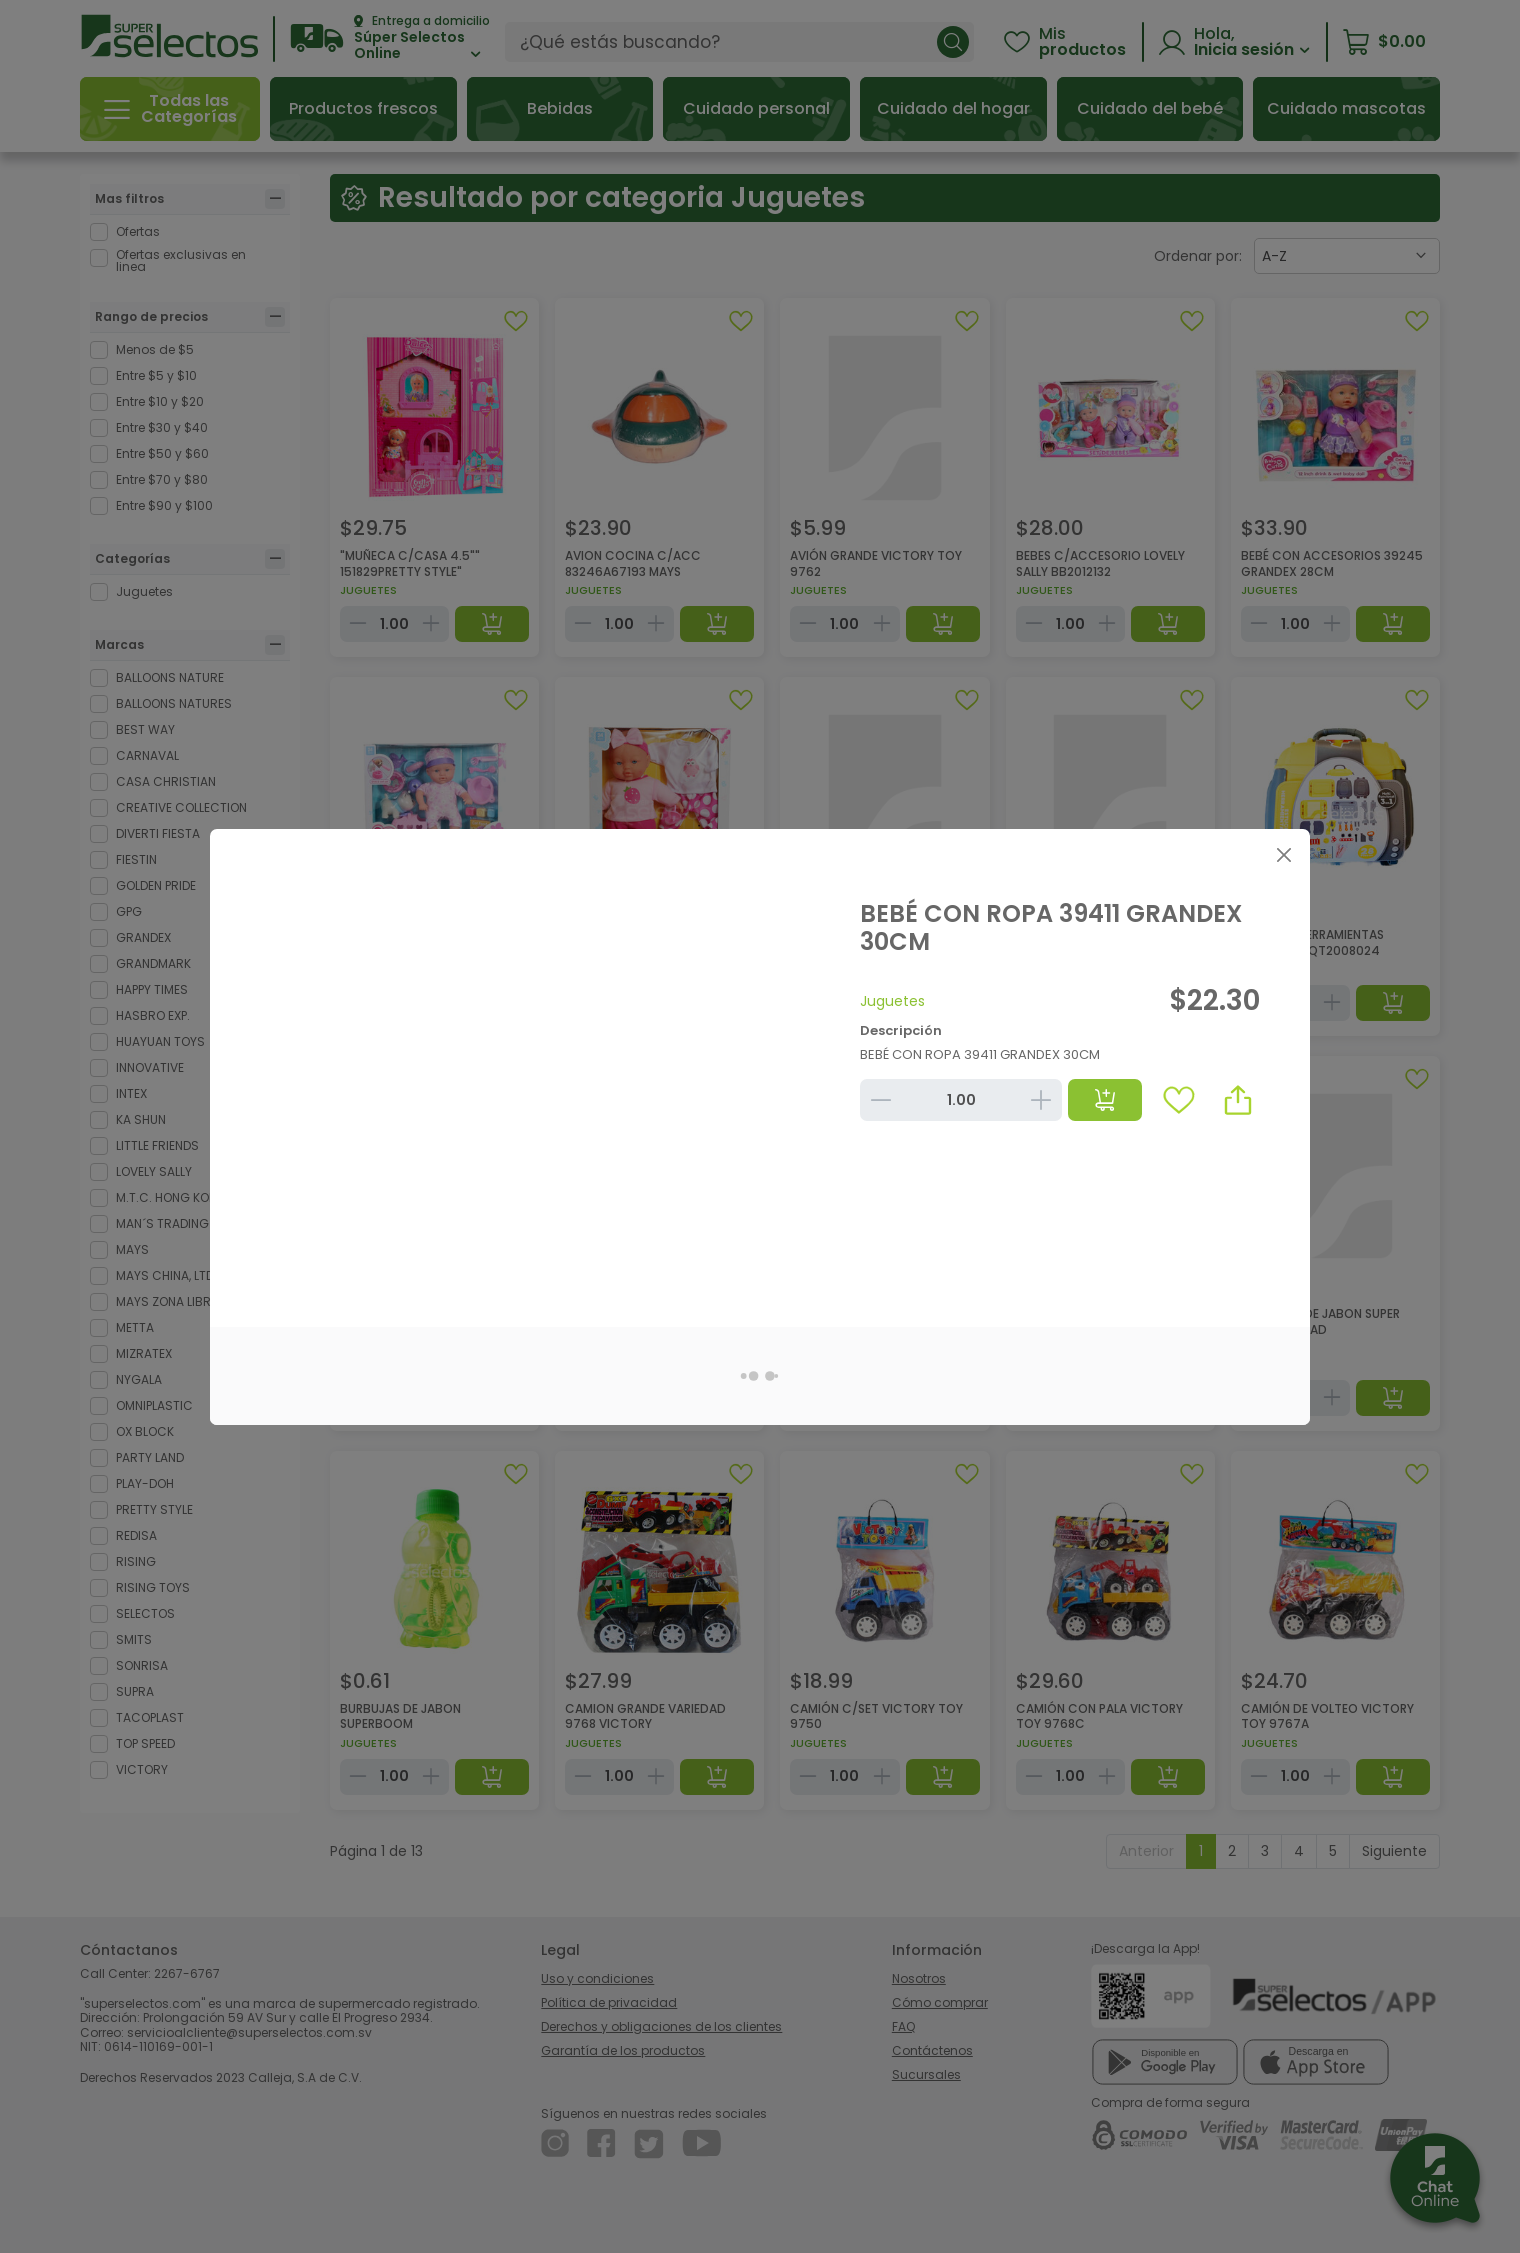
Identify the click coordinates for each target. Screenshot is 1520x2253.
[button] (1238, 1100)
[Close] (1283, 855)
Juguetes (892, 1001)
